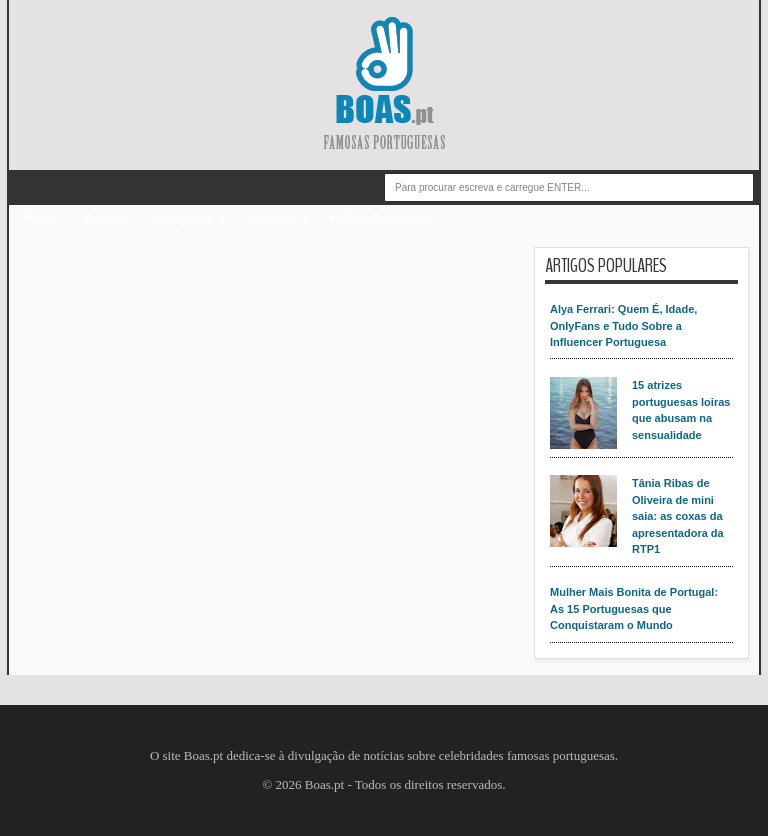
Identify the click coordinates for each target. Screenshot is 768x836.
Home (39, 219)
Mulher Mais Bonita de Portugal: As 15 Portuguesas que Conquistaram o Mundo (634, 608)
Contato (106, 219)
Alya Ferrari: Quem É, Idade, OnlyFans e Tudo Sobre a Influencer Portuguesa (623, 325)
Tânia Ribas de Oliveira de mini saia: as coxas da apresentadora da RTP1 (678, 516)
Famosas (272, 219)
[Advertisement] (276, 387)
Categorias (184, 219)
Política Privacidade (383, 219)
